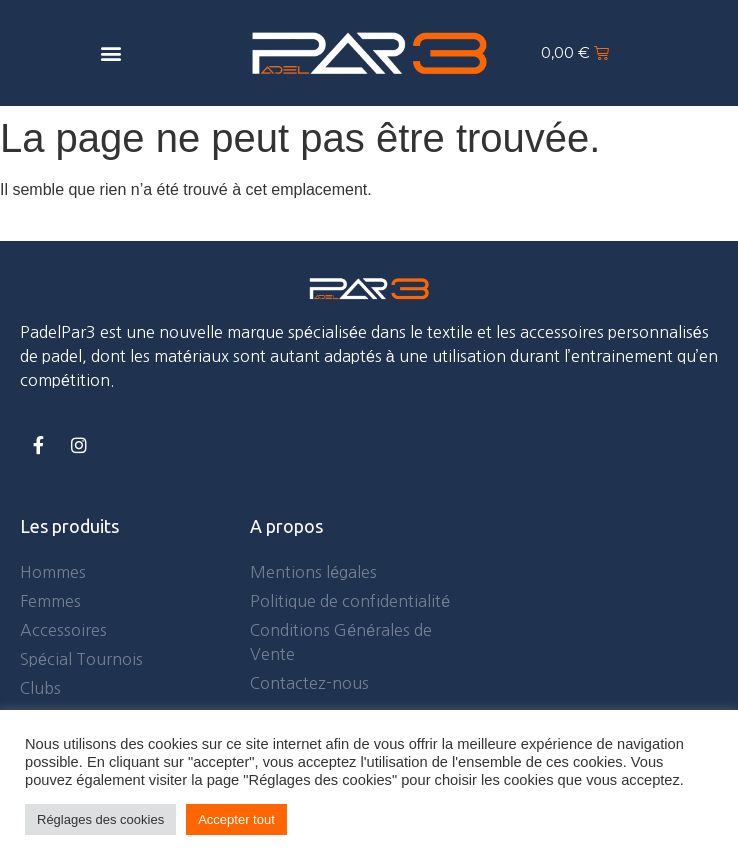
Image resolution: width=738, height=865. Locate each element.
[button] (110, 52)
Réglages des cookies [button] (100, 819)
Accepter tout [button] (236, 819)
